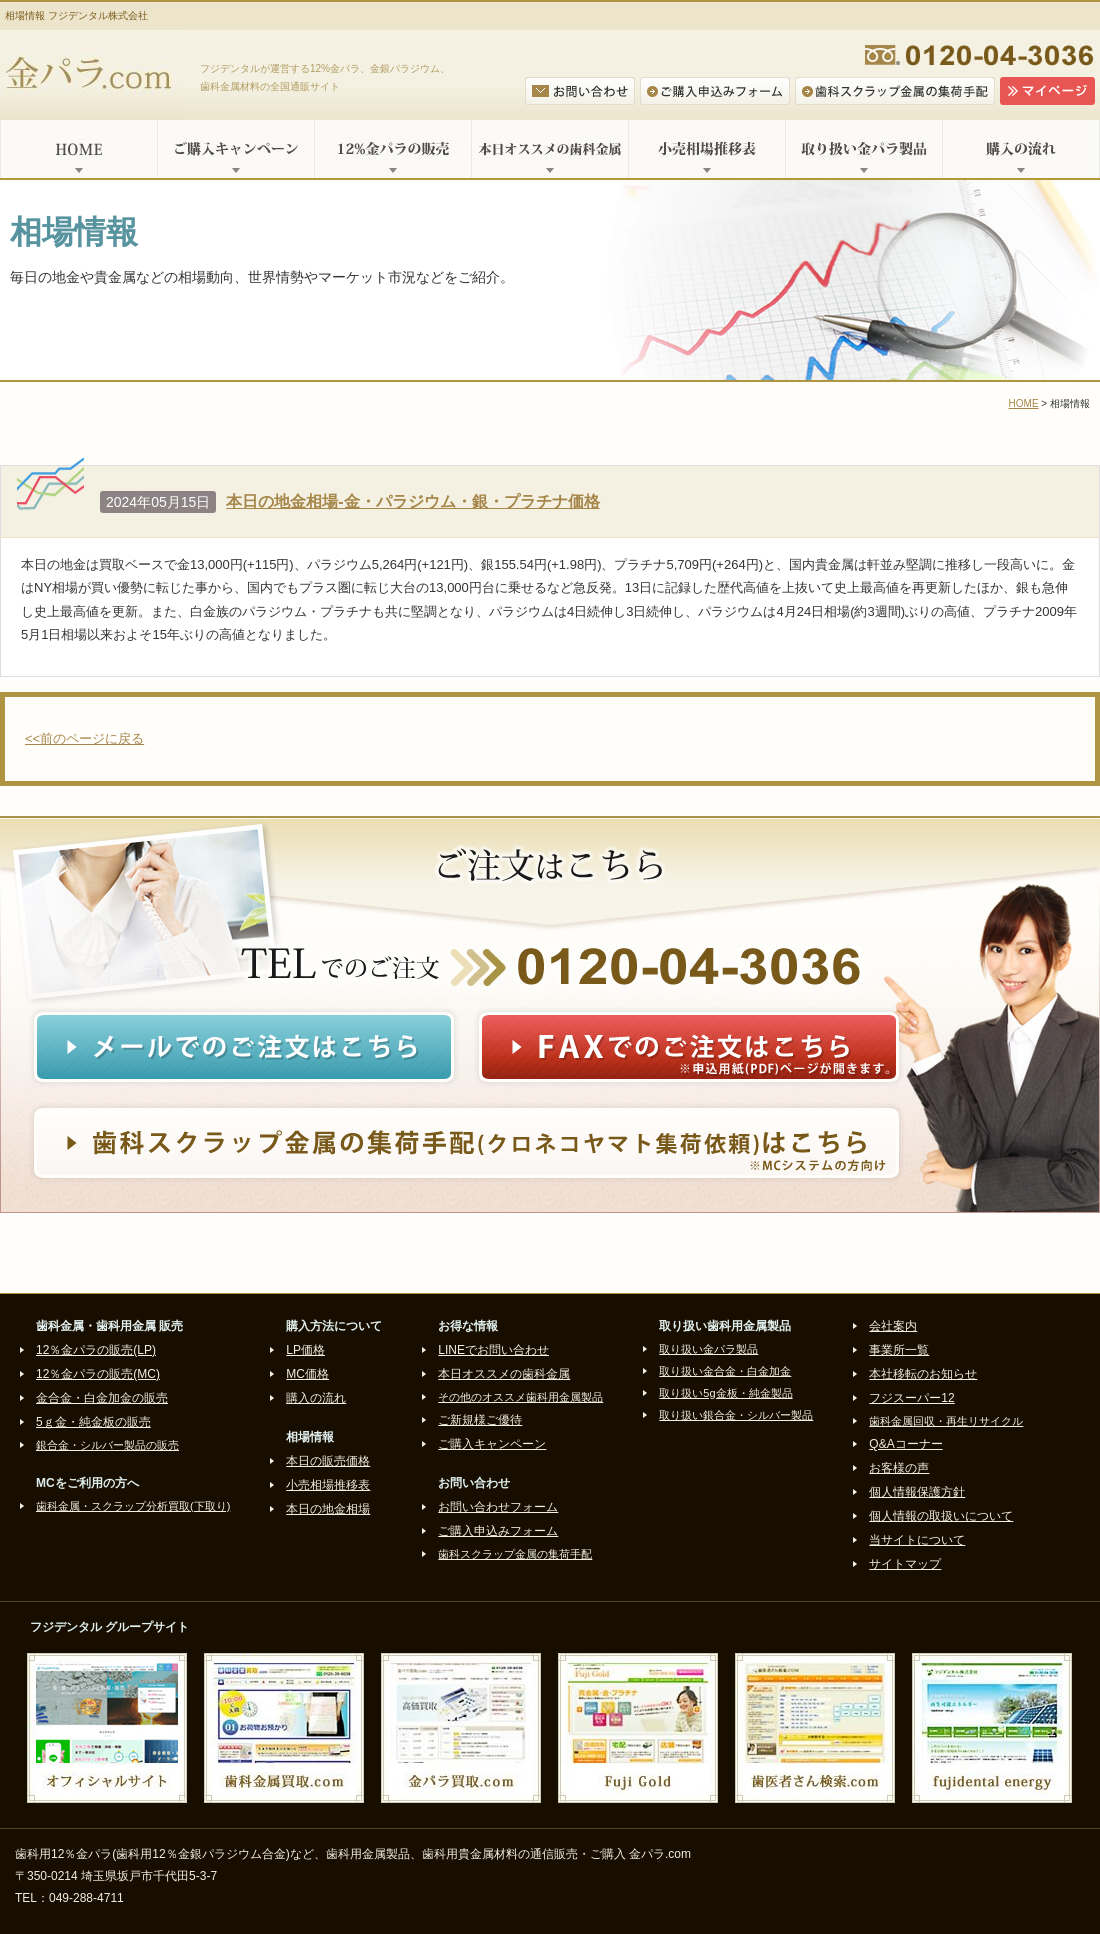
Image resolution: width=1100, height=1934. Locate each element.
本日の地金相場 (328, 1509)
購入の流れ (1021, 149)
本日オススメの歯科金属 (549, 149)
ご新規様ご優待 (480, 1420)
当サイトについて (917, 1540)
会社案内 (893, 1326)
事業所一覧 (899, 1350)
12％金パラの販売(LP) (96, 1350)
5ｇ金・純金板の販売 (93, 1422)
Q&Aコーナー (905, 1444)
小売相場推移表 (706, 149)
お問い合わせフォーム (498, 1507)
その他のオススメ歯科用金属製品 (520, 1397)
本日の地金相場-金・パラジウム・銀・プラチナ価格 (412, 501)
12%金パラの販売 (392, 149)
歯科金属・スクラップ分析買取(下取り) (133, 1506)
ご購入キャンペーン (235, 149)
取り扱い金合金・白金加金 (725, 1371)
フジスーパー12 (911, 1398)
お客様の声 (899, 1468)
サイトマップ (905, 1564)
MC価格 (307, 1374)
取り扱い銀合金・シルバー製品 (736, 1415)
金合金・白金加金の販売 (102, 1398)
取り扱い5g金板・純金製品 (725, 1393)
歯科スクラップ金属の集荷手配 (515, 1554)
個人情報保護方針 (917, 1492)
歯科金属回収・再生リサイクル (946, 1421)
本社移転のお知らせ (923, 1374)
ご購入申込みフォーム (498, 1531)
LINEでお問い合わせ (493, 1350)
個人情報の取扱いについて (941, 1516)
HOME (78, 149)
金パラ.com (92, 75)
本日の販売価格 (328, 1461)
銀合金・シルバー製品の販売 (107, 1445)
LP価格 (305, 1350)
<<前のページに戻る (84, 738)
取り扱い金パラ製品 (863, 149)
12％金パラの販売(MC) (98, 1374)
